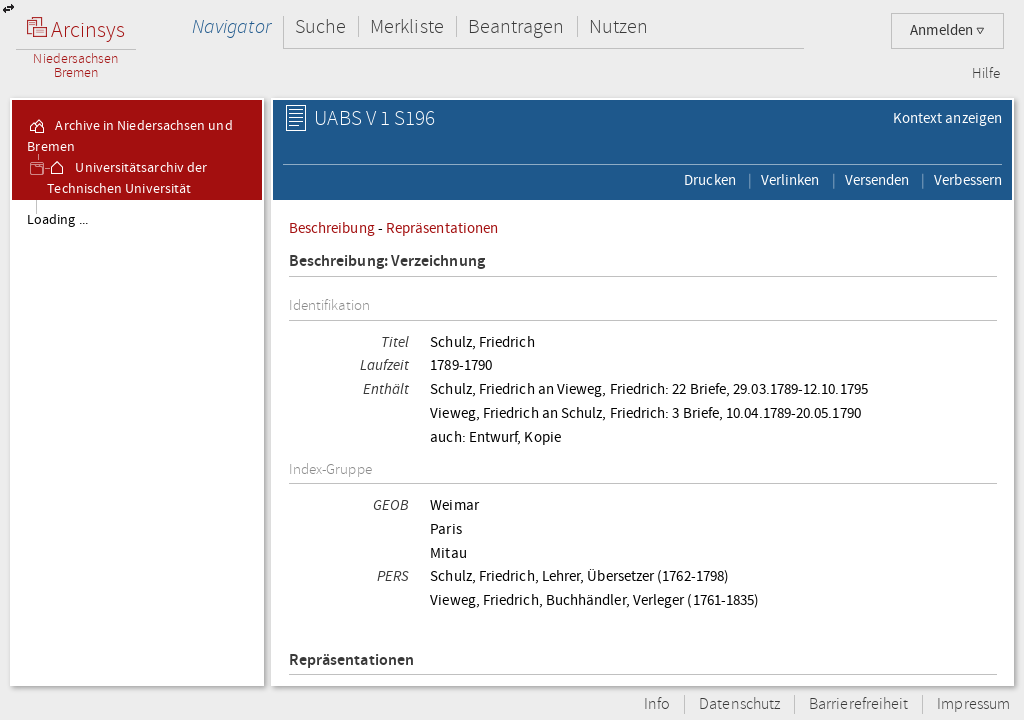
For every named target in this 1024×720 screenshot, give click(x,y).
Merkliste (407, 26)
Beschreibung (332, 228)
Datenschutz (739, 704)
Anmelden (947, 30)
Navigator (231, 26)
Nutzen (618, 26)
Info (657, 704)
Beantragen (516, 26)
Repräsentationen (442, 228)
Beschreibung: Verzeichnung (387, 261)
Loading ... (57, 220)
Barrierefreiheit (858, 704)
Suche (320, 26)
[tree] (137, 442)
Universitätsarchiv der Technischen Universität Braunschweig (127, 189)
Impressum (973, 704)
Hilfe (986, 74)
